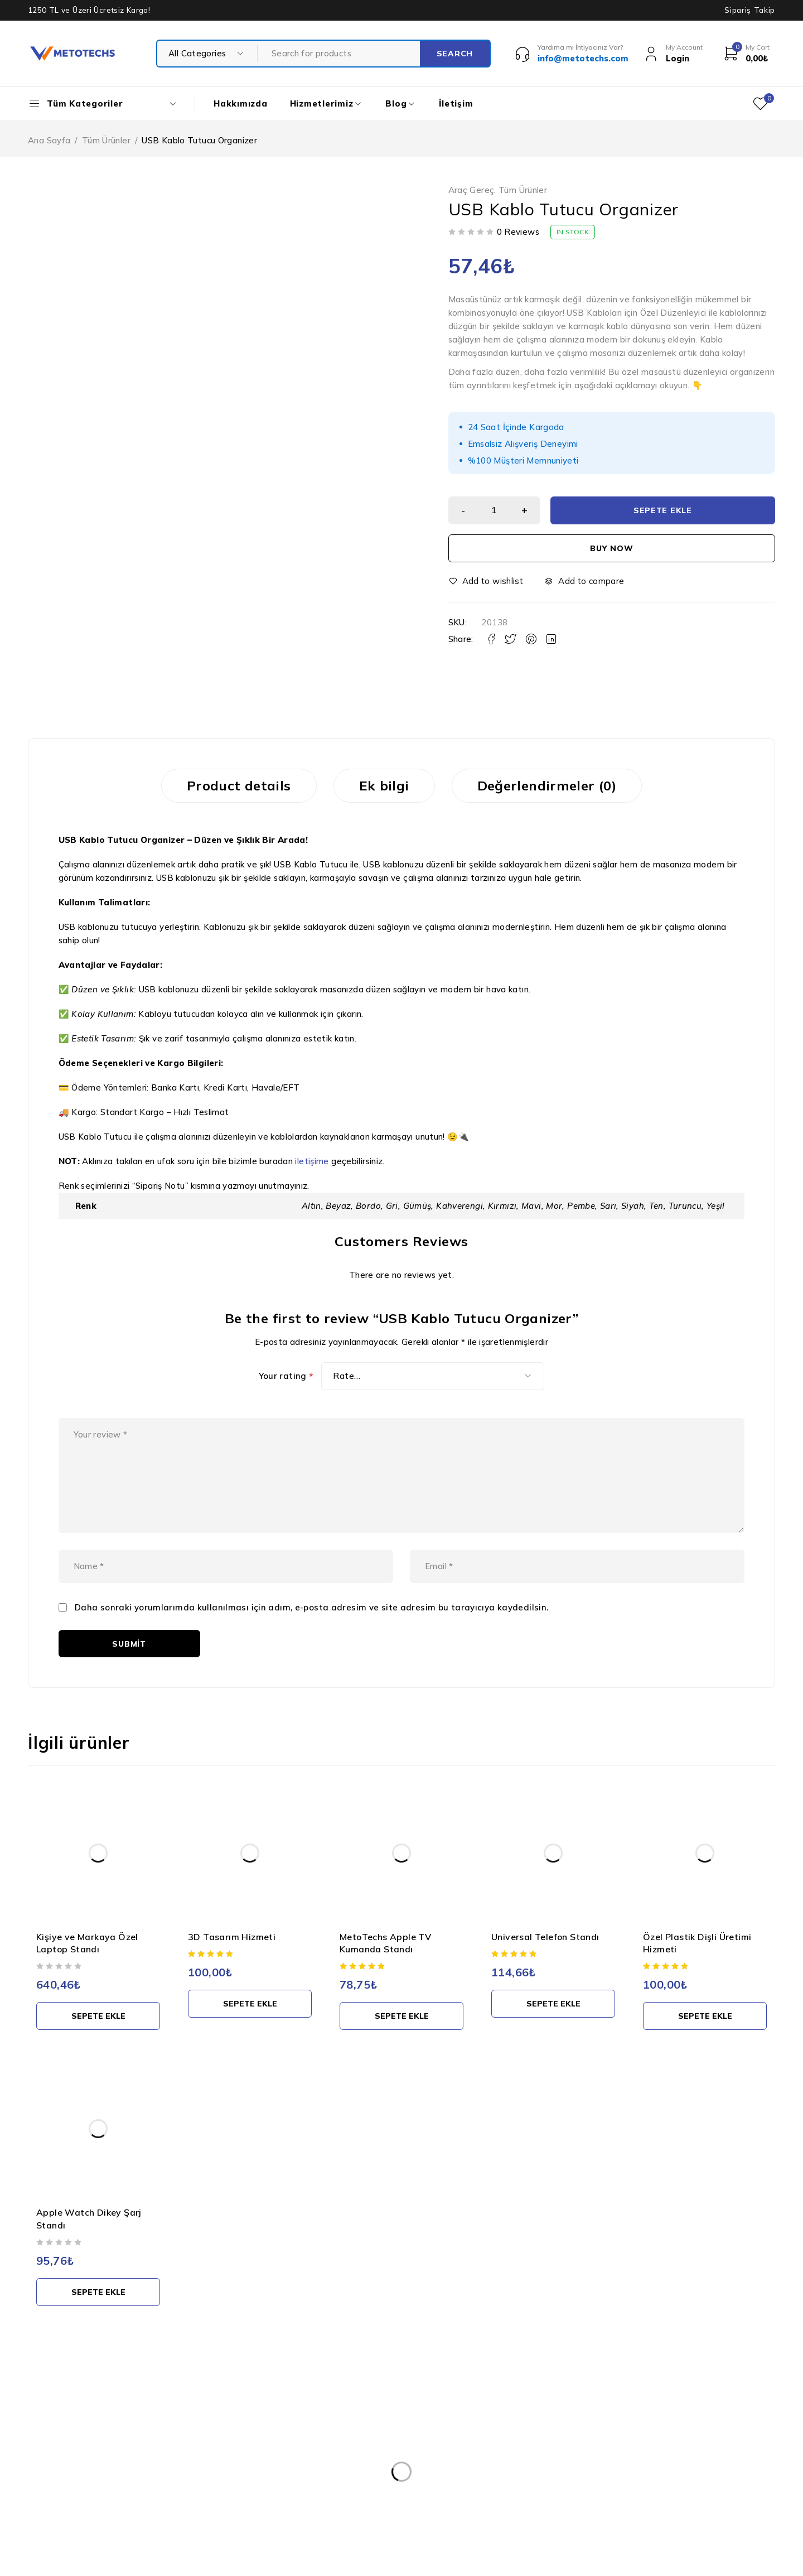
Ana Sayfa (49, 140)
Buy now (611, 548)
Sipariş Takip (749, 10)
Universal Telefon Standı (545, 1936)
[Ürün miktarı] (494, 510)
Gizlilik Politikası (357, 2468)
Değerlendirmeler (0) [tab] (547, 785)
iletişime (311, 1161)
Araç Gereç (471, 190)
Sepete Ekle (662, 510)
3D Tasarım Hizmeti (231, 1936)
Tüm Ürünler (106, 140)
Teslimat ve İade (359, 2490)
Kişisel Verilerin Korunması (377, 2423)
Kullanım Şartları (358, 2445)
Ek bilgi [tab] (384, 785)
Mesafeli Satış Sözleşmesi (376, 2512)
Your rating (286, 1376)
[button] (98, 2016)
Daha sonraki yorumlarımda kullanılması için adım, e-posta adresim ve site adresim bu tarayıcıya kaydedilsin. (312, 1608)
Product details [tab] (239, 785)
